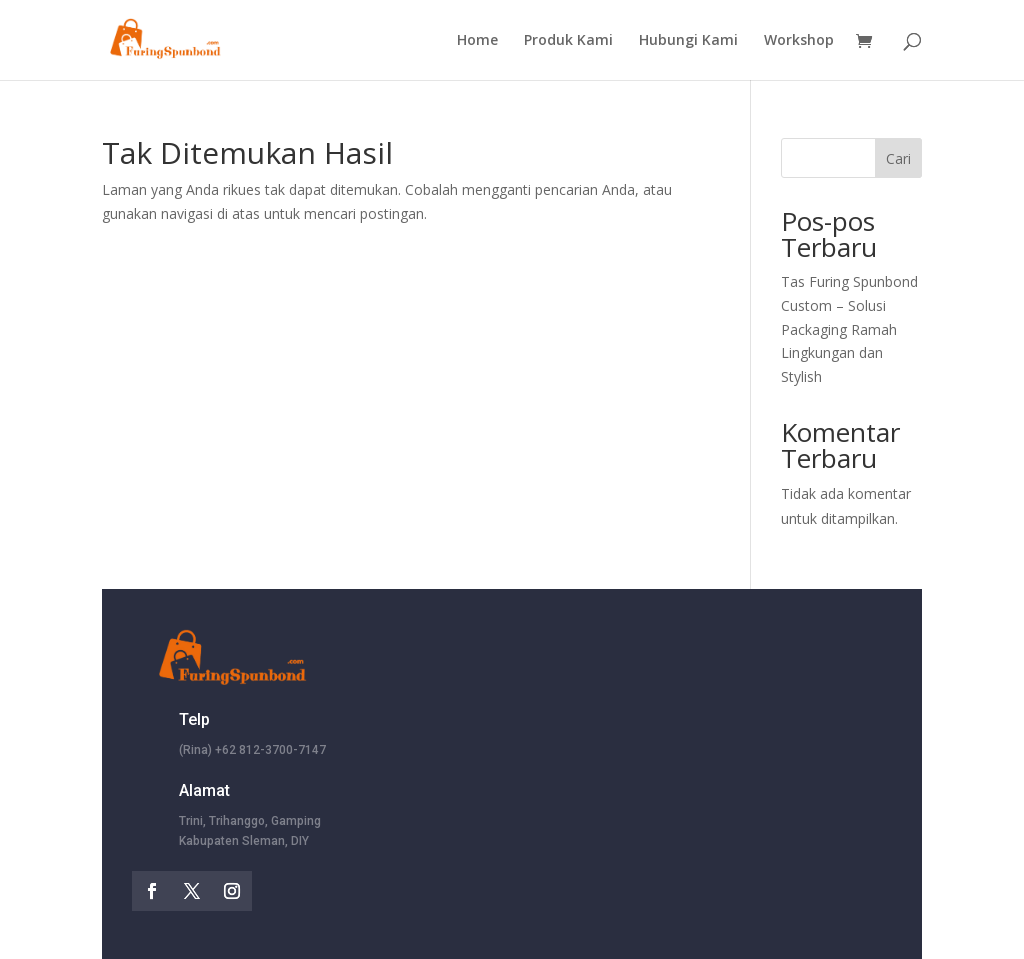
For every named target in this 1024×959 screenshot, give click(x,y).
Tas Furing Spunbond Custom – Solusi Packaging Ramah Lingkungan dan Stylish (849, 329)
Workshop (799, 41)
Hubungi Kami (688, 41)
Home (477, 41)
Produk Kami (568, 41)
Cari (898, 158)
